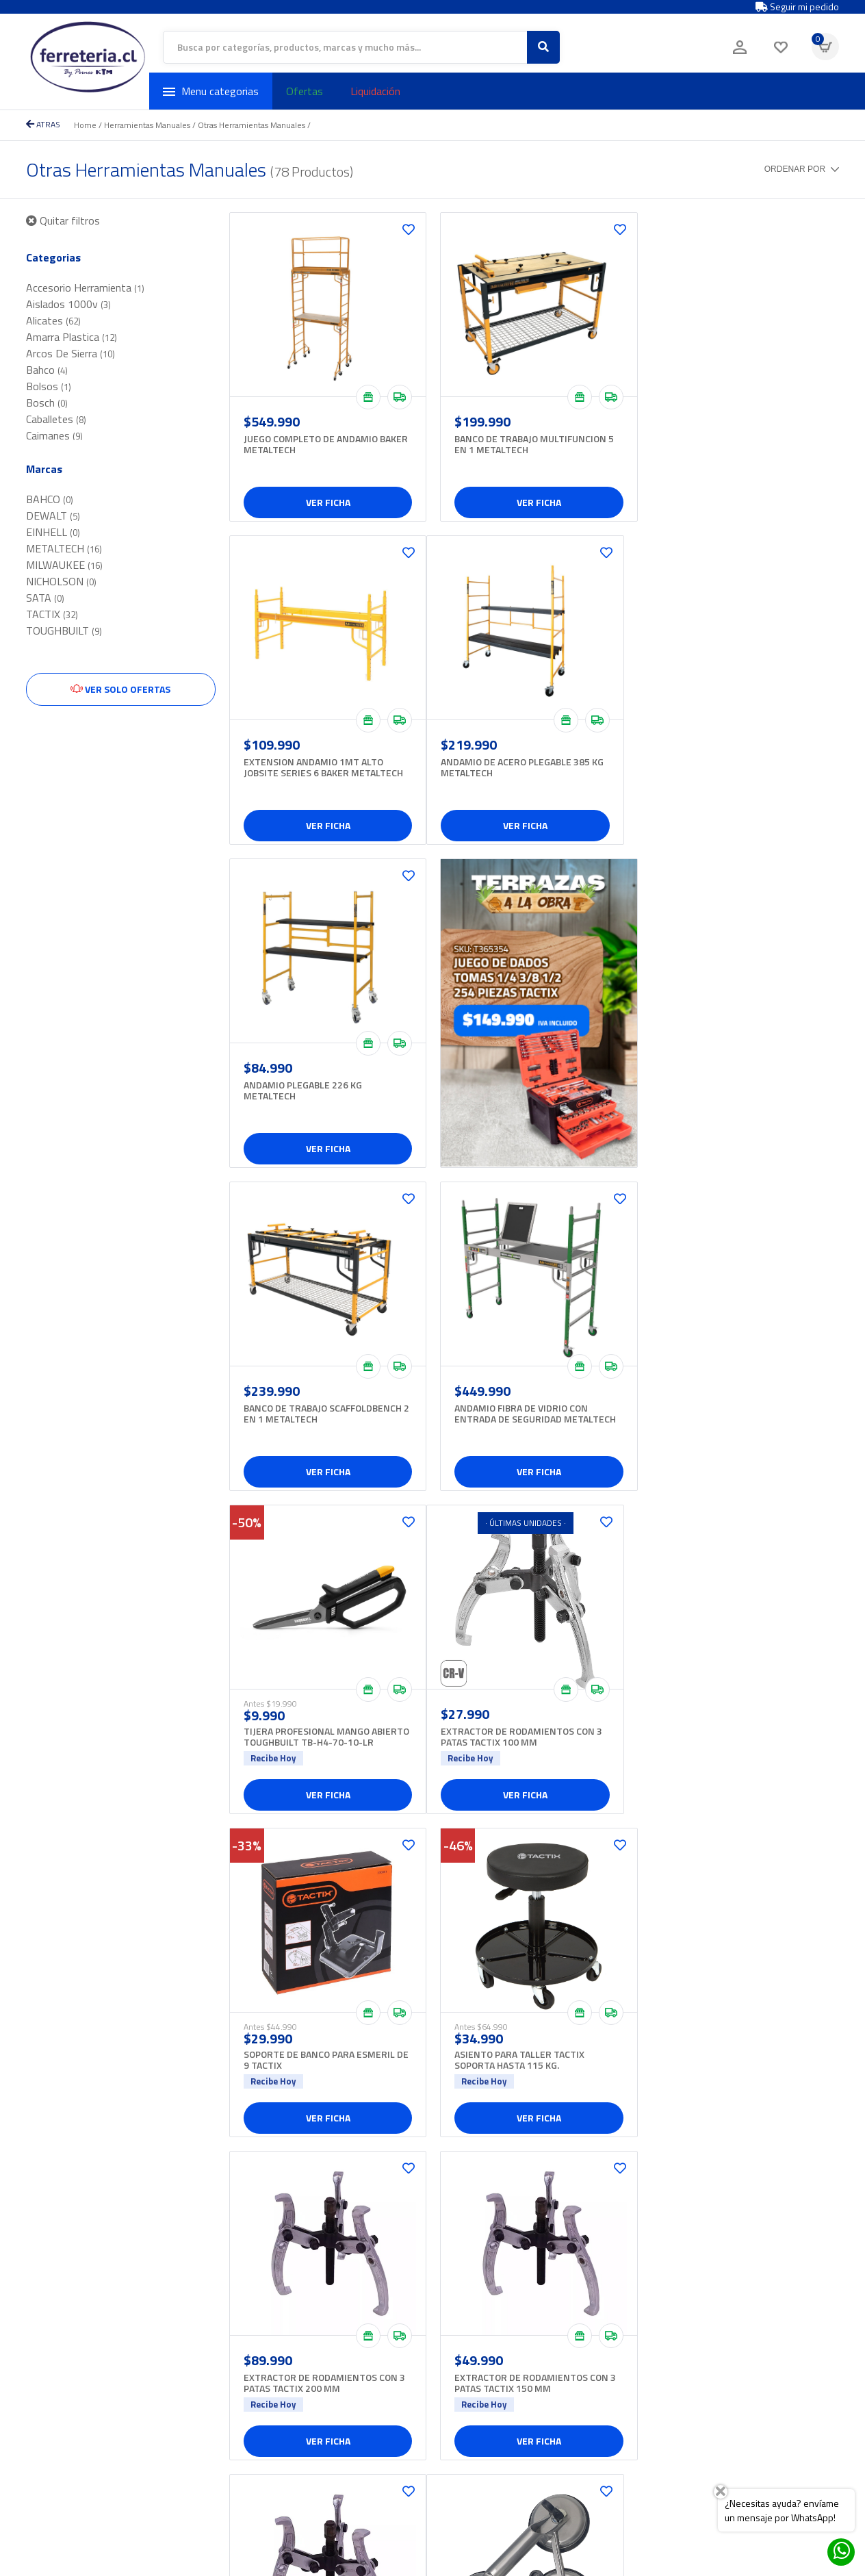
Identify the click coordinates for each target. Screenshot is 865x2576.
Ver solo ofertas (120, 689)
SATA (45, 597)
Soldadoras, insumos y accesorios (407, 2420)
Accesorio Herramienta (85, 287)
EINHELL (53, 532)
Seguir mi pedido (797, 7)
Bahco (47, 369)
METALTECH (64, 548)
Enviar (812, 2332)
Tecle (348, 2434)
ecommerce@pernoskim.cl (237, 2420)
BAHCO (49, 499)
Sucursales (515, 2348)
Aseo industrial (367, 2334)
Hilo (345, 2348)
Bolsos (48, 386)
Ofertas (304, 91)
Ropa (348, 2406)
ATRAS (43, 124)
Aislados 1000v (68, 304)
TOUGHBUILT (64, 630)
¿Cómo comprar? (528, 2377)
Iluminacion (360, 2363)
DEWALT (53, 515)
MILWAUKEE (64, 565)
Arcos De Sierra (70, 353)
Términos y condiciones (542, 2406)
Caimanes (54, 435)
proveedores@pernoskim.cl (240, 2363)
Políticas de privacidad (538, 2391)
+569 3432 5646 (217, 2406)
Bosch (47, 402)
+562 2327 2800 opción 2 (79, 2348)
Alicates (53, 320)
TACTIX (52, 614)
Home (85, 124)
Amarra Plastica (71, 337)
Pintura (351, 2391)
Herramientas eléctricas (386, 2449)
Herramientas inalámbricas (392, 2463)
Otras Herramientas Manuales (251, 124)
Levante (353, 2377)
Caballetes (56, 419)
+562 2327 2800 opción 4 (235, 2348)
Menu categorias (211, 91)
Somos (507, 2334)
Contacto (511, 2363)
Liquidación (375, 91)
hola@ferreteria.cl (63, 2363)
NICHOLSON (61, 581)
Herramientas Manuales (147, 124)
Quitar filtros (63, 220)
